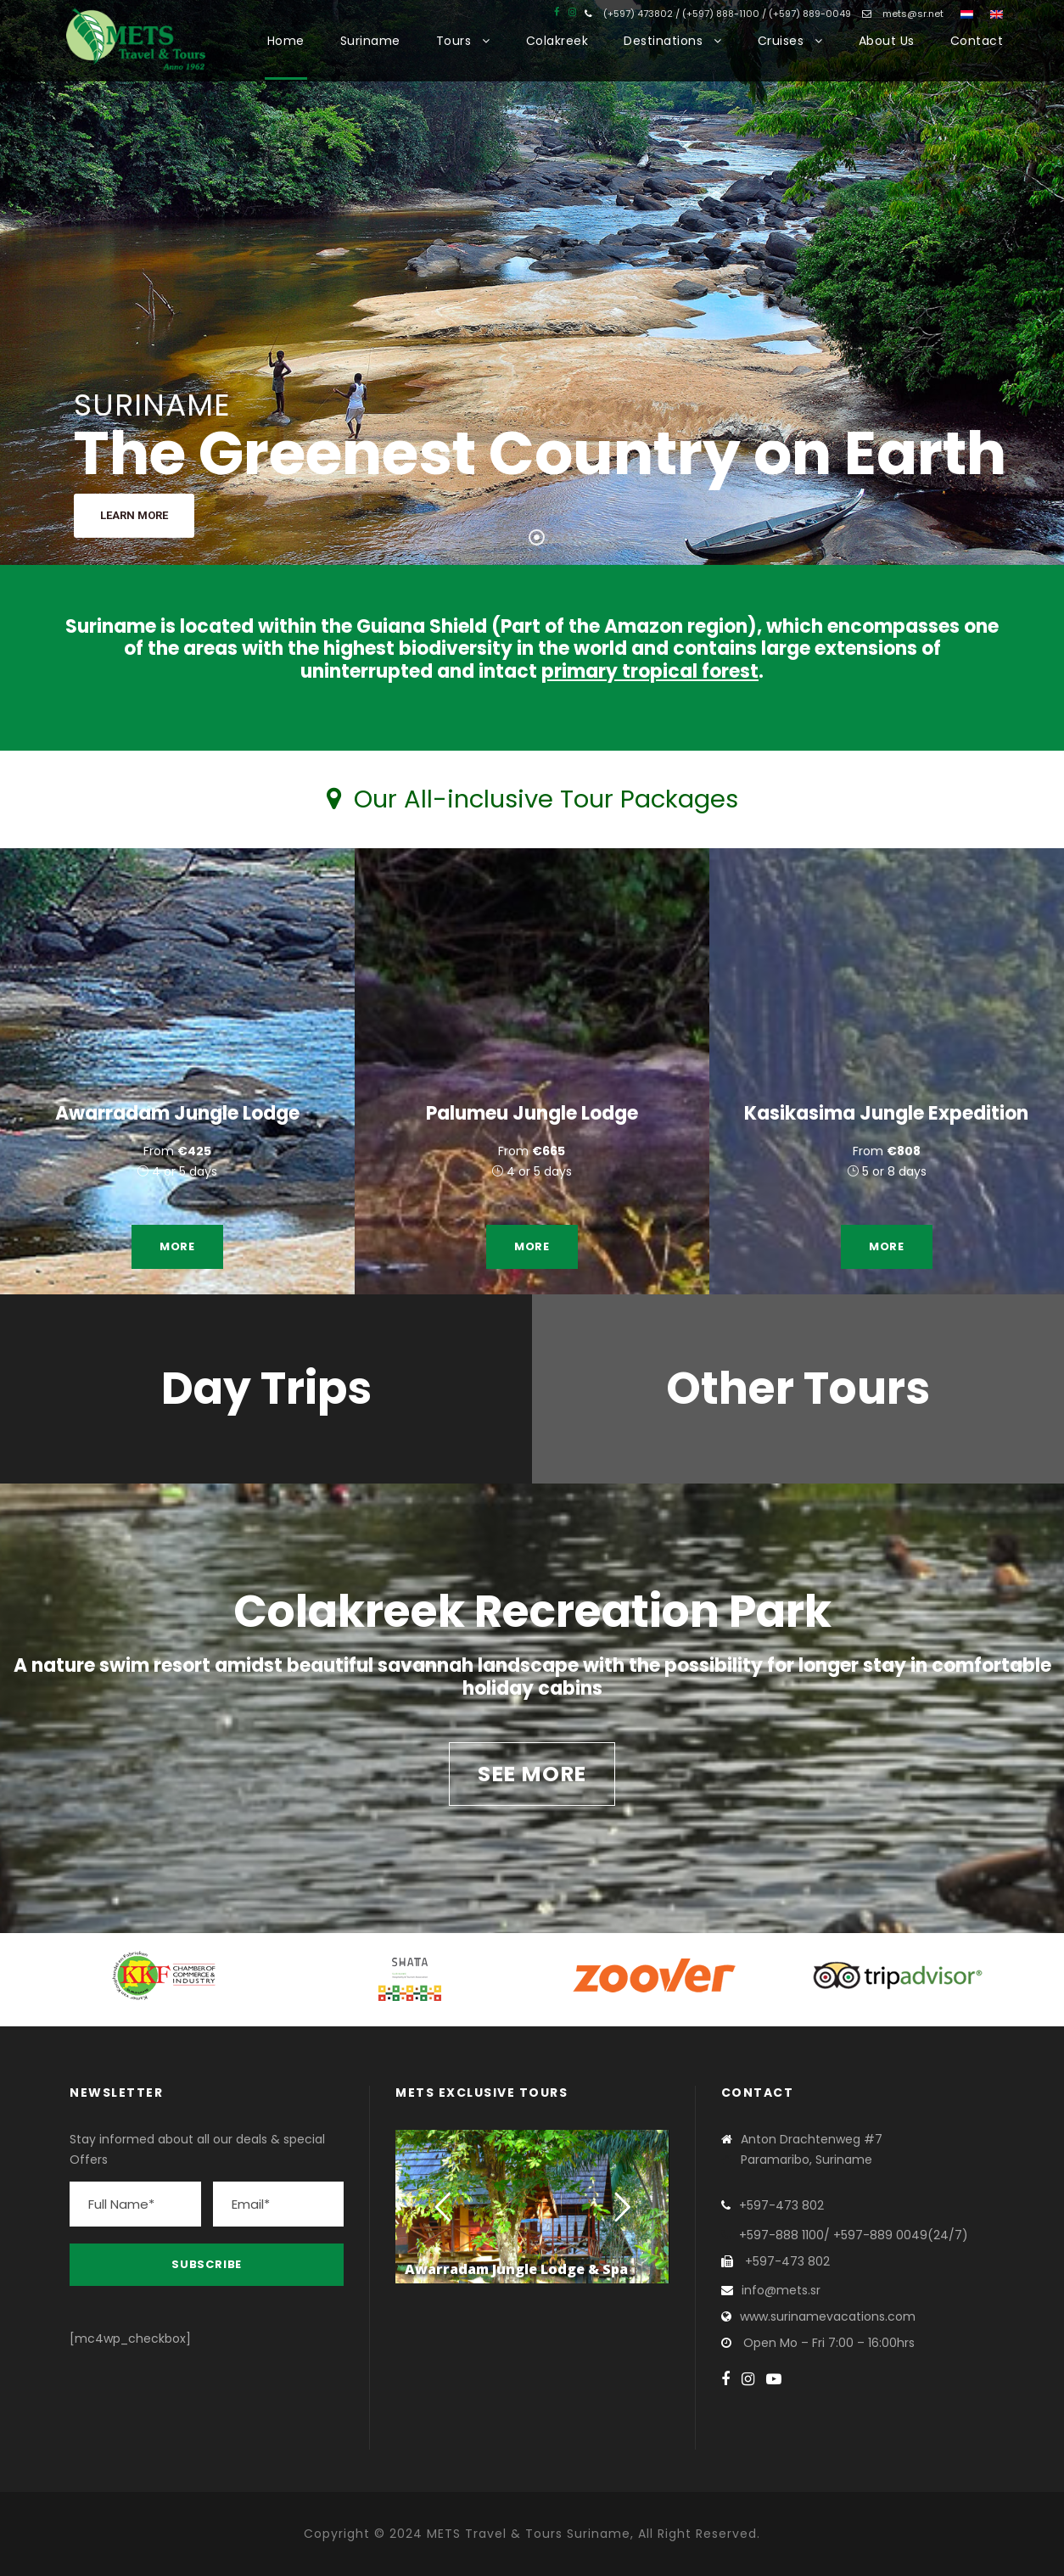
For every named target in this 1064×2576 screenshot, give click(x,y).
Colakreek (557, 40)
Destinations (663, 40)
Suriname (370, 40)
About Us (887, 40)
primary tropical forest (650, 671)
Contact (977, 40)
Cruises (781, 40)
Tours (454, 40)
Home (286, 40)
